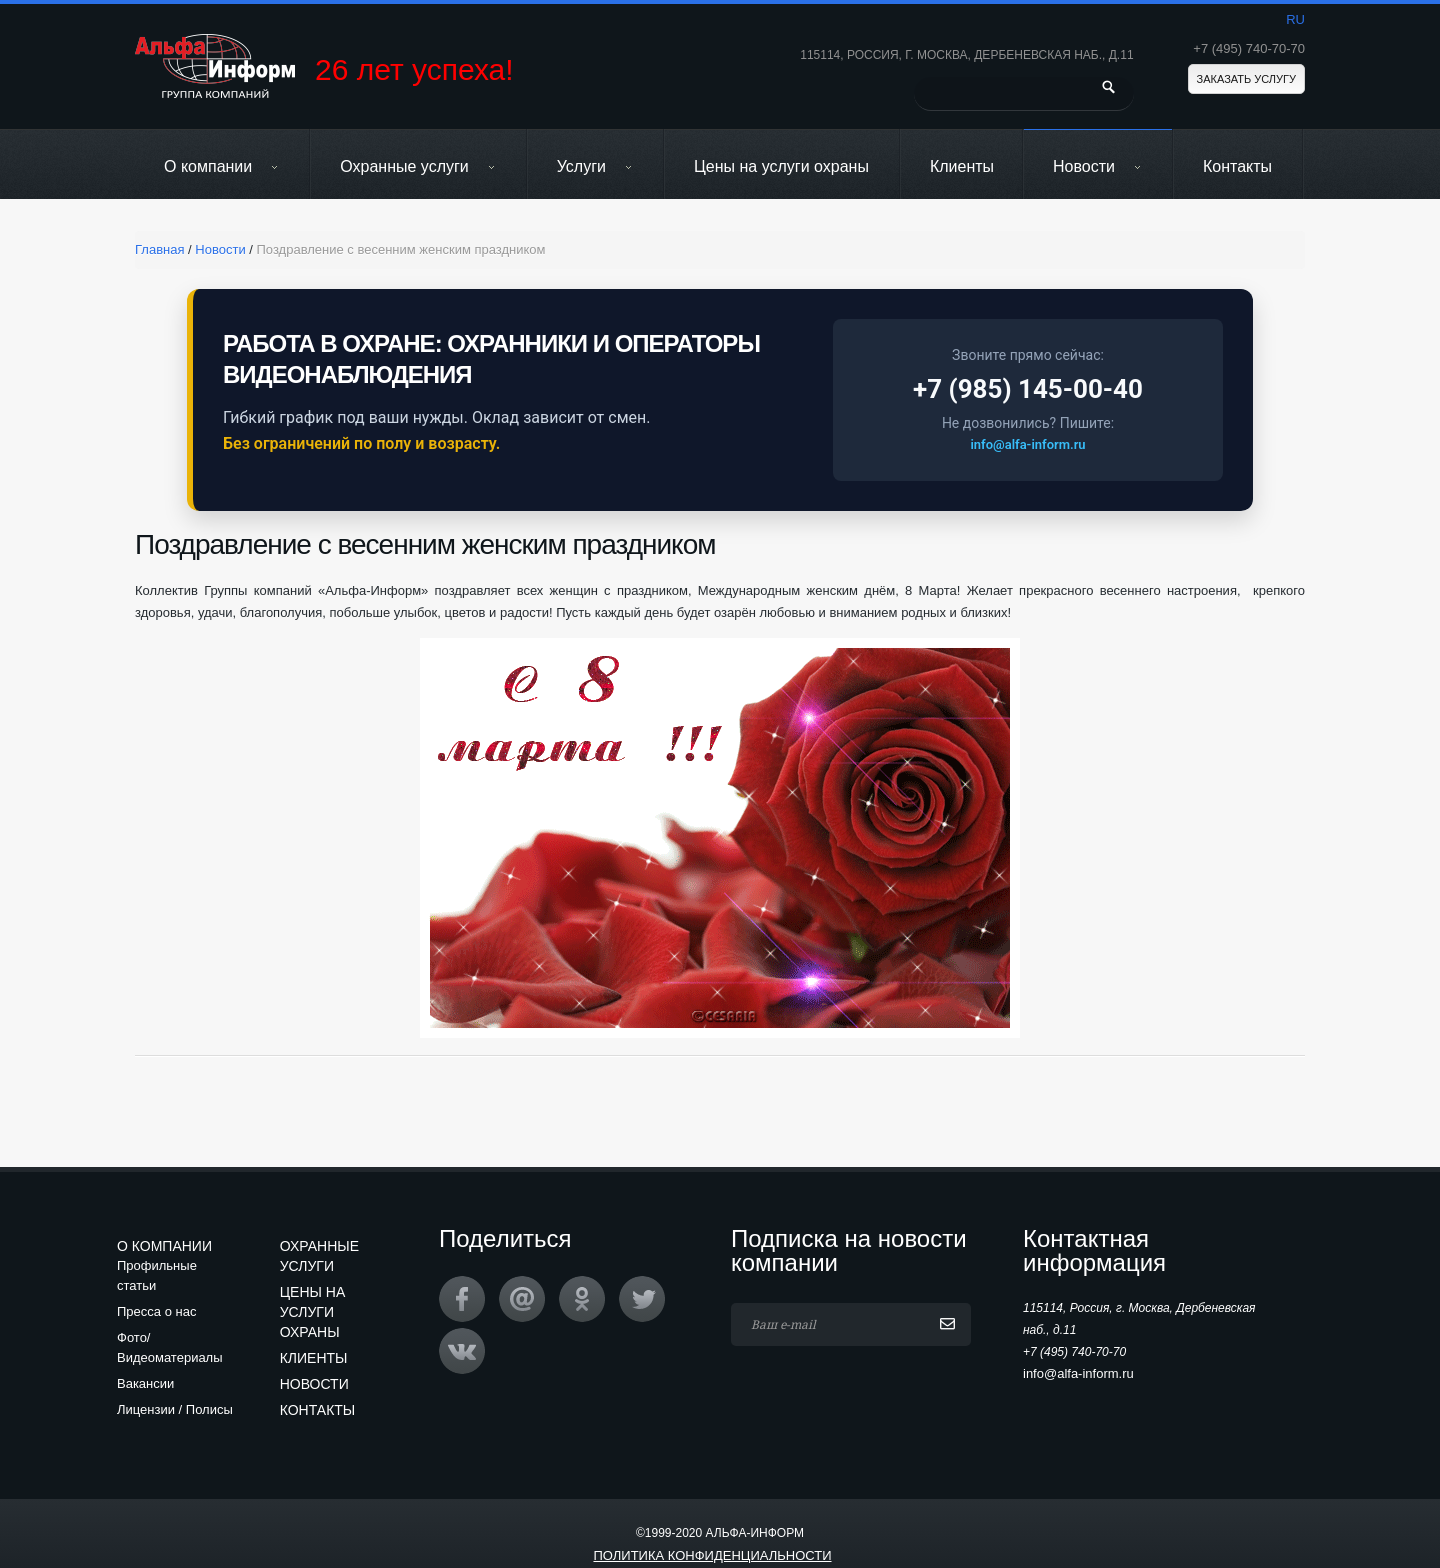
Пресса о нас (156, 1311)
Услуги (595, 166)
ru (1295, 19)
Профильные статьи (157, 1275)
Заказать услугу (1246, 79)
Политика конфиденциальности (712, 1555)
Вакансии (145, 1383)
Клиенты (962, 166)
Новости (1097, 166)
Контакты (1237, 166)
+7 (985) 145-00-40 (1028, 389)
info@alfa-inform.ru (1027, 444)
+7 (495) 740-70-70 (1249, 48)
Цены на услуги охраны (781, 166)
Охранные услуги (418, 166)
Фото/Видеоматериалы (170, 1347)
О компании (221, 166)
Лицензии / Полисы (175, 1409)
